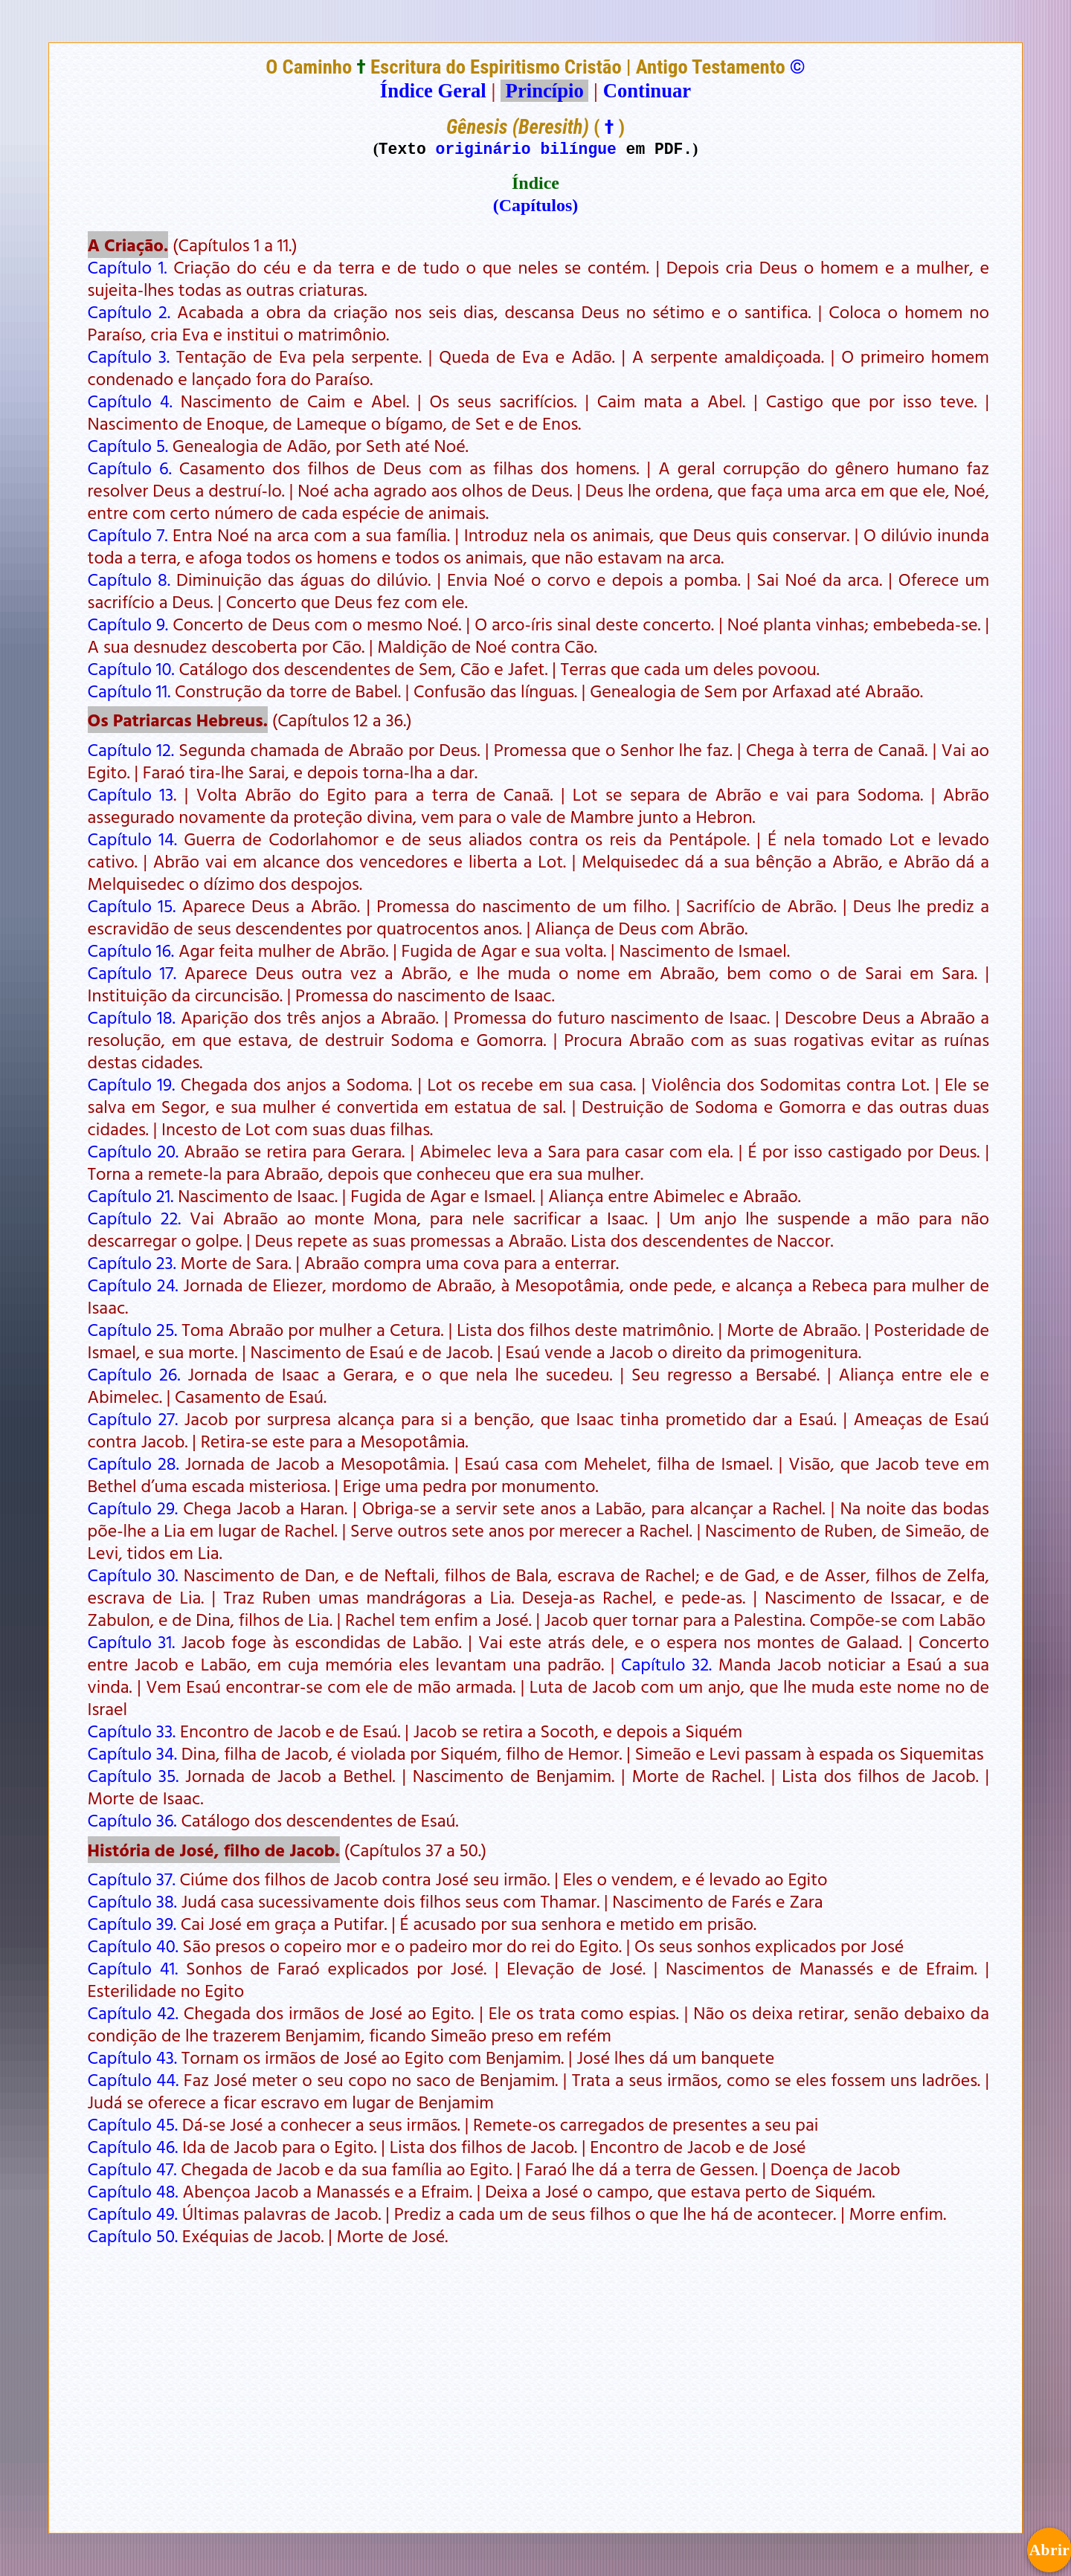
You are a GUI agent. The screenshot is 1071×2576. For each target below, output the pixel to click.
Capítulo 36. (132, 1820)
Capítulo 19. (132, 1084)
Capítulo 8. (129, 579)
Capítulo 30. (133, 1574)
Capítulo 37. (132, 1878)
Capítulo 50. (133, 2235)
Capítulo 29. (133, 1507)
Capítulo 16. (131, 950)
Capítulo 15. (132, 905)
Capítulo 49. (133, 2213)
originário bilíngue (526, 148)
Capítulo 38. (132, 1901)
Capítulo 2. (129, 311)
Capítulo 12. (131, 749)
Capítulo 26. (134, 1373)
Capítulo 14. (132, 838)
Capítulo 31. (132, 1641)
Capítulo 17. (132, 972)
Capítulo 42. (133, 2012)
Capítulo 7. (128, 534)
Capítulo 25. (133, 1329)
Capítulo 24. (133, 1284)
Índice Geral (433, 91)
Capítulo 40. (133, 1945)
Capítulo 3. (129, 356)
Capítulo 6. (130, 467)
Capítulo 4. (130, 400)
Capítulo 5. (128, 445)
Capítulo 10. (131, 668)
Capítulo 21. (131, 1195)
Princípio (544, 91)
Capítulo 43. (132, 2057)
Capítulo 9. (128, 623)
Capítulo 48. (133, 2191)
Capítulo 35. (133, 1775)
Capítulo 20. (133, 1150)
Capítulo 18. (132, 1017)
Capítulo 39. (132, 1923)
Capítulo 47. (132, 2168)
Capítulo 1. (127, 267)
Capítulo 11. (129, 690)
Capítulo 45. (133, 2124)
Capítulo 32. (666, 1663)
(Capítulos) (536, 205)
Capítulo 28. (133, 1463)
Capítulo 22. (134, 1217)
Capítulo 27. (133, 1418)
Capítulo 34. (132, 1753)
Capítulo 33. (132, 1730)
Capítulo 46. (133, 2146)
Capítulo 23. (132, 1262)
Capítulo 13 (131, 794)
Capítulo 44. (133, 2079)
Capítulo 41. (133, 1967)
